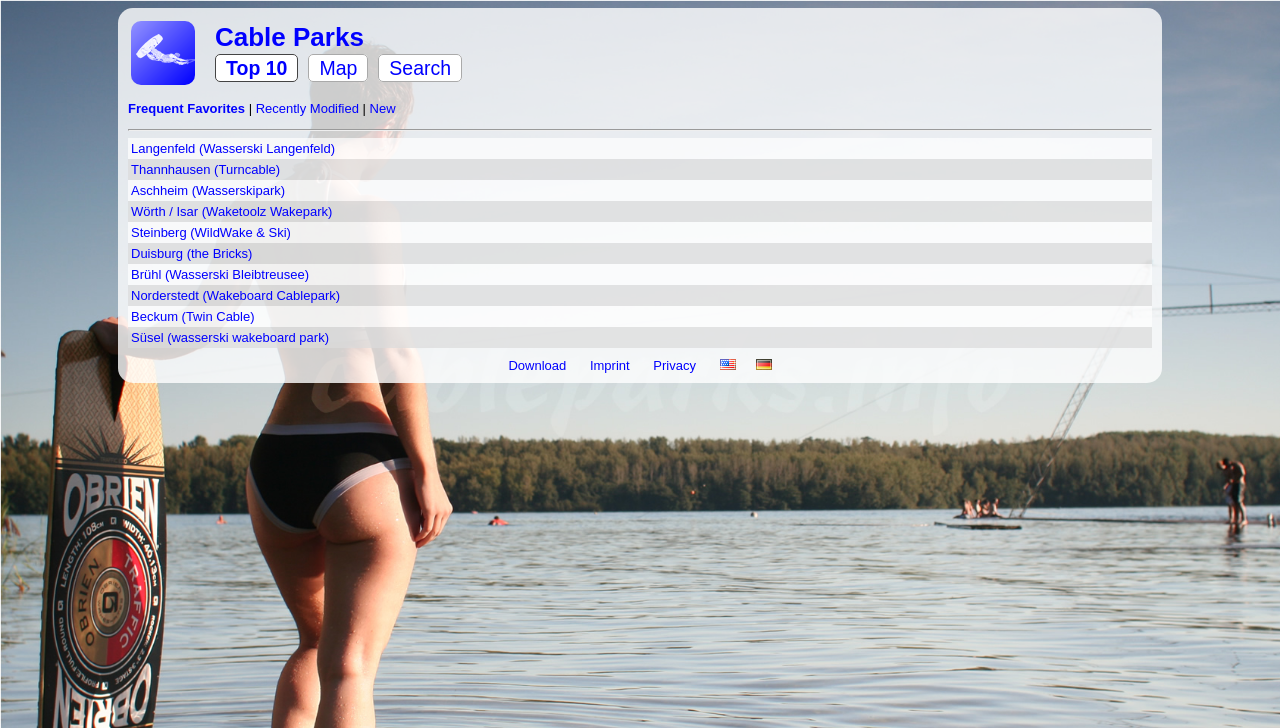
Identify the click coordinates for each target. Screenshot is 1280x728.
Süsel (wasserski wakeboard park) (230, 337)
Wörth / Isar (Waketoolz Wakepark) (231, 211)
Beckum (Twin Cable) (193, 316)
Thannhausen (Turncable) (205, 169)
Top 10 (256, 68)
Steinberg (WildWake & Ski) (211, 232)
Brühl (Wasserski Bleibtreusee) (220, 274)
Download (538, 365)
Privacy (676, 365)
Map (338, 68)
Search (420, 68)
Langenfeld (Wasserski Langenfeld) (233, 148)
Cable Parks (289, 37)
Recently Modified (309, 108)
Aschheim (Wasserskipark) (208, 190)
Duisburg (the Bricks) (191, 253)
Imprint (611, 365)
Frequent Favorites (188, 108)
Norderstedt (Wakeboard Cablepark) (235, 295)
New (383, 108)
